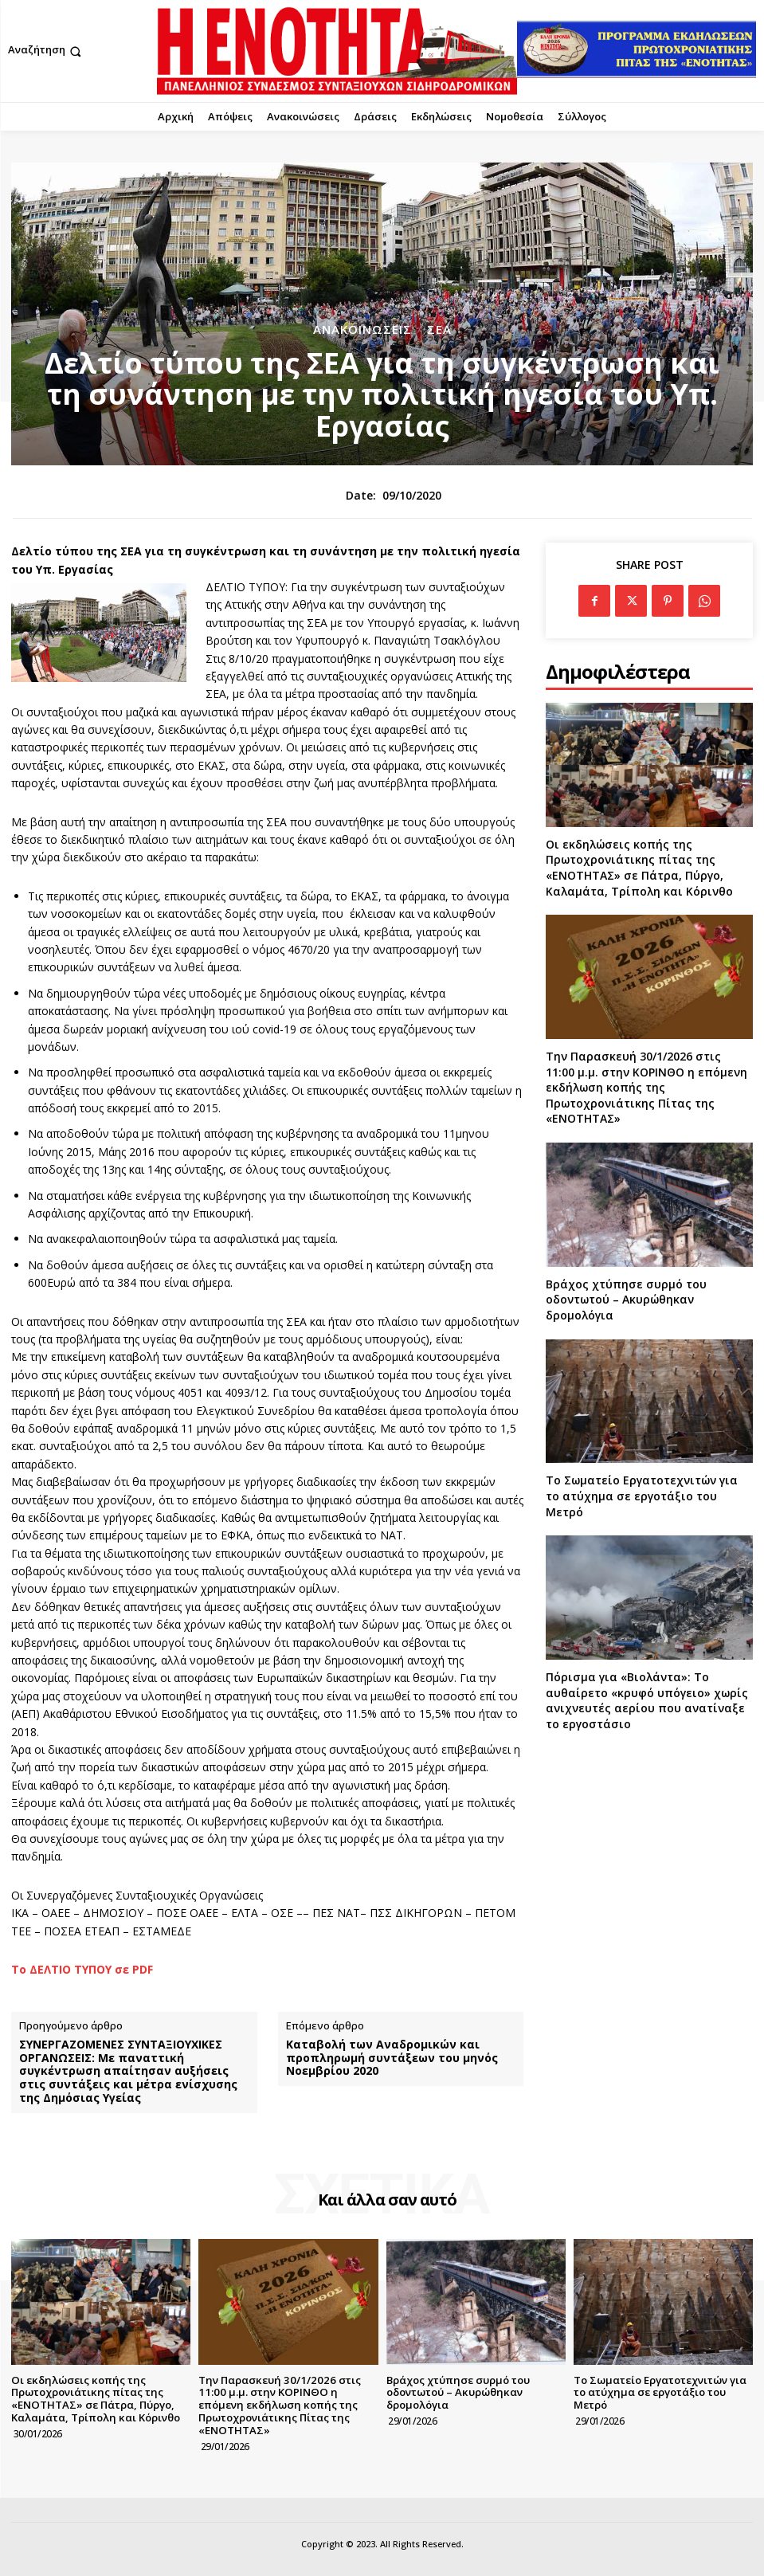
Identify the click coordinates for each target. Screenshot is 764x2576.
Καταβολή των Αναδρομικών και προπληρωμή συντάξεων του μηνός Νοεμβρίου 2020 (392, 2058)
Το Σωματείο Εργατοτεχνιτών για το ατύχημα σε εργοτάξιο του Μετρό (642, 1495)
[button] (46, 51)
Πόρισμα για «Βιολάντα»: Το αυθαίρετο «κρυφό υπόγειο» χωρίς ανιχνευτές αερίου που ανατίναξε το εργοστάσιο (647, 1700)
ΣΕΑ (439, 329)
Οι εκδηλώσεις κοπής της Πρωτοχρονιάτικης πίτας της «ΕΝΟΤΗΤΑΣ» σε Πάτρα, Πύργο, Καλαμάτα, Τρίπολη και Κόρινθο (639, 868)
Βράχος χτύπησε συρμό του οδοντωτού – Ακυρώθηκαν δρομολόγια (626, 1299)
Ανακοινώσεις (362, 329)
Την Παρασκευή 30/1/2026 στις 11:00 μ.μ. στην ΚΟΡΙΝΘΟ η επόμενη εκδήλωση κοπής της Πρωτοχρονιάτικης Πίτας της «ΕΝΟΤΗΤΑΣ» (646, 1087)
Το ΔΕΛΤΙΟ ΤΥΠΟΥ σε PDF (82, 1969)
